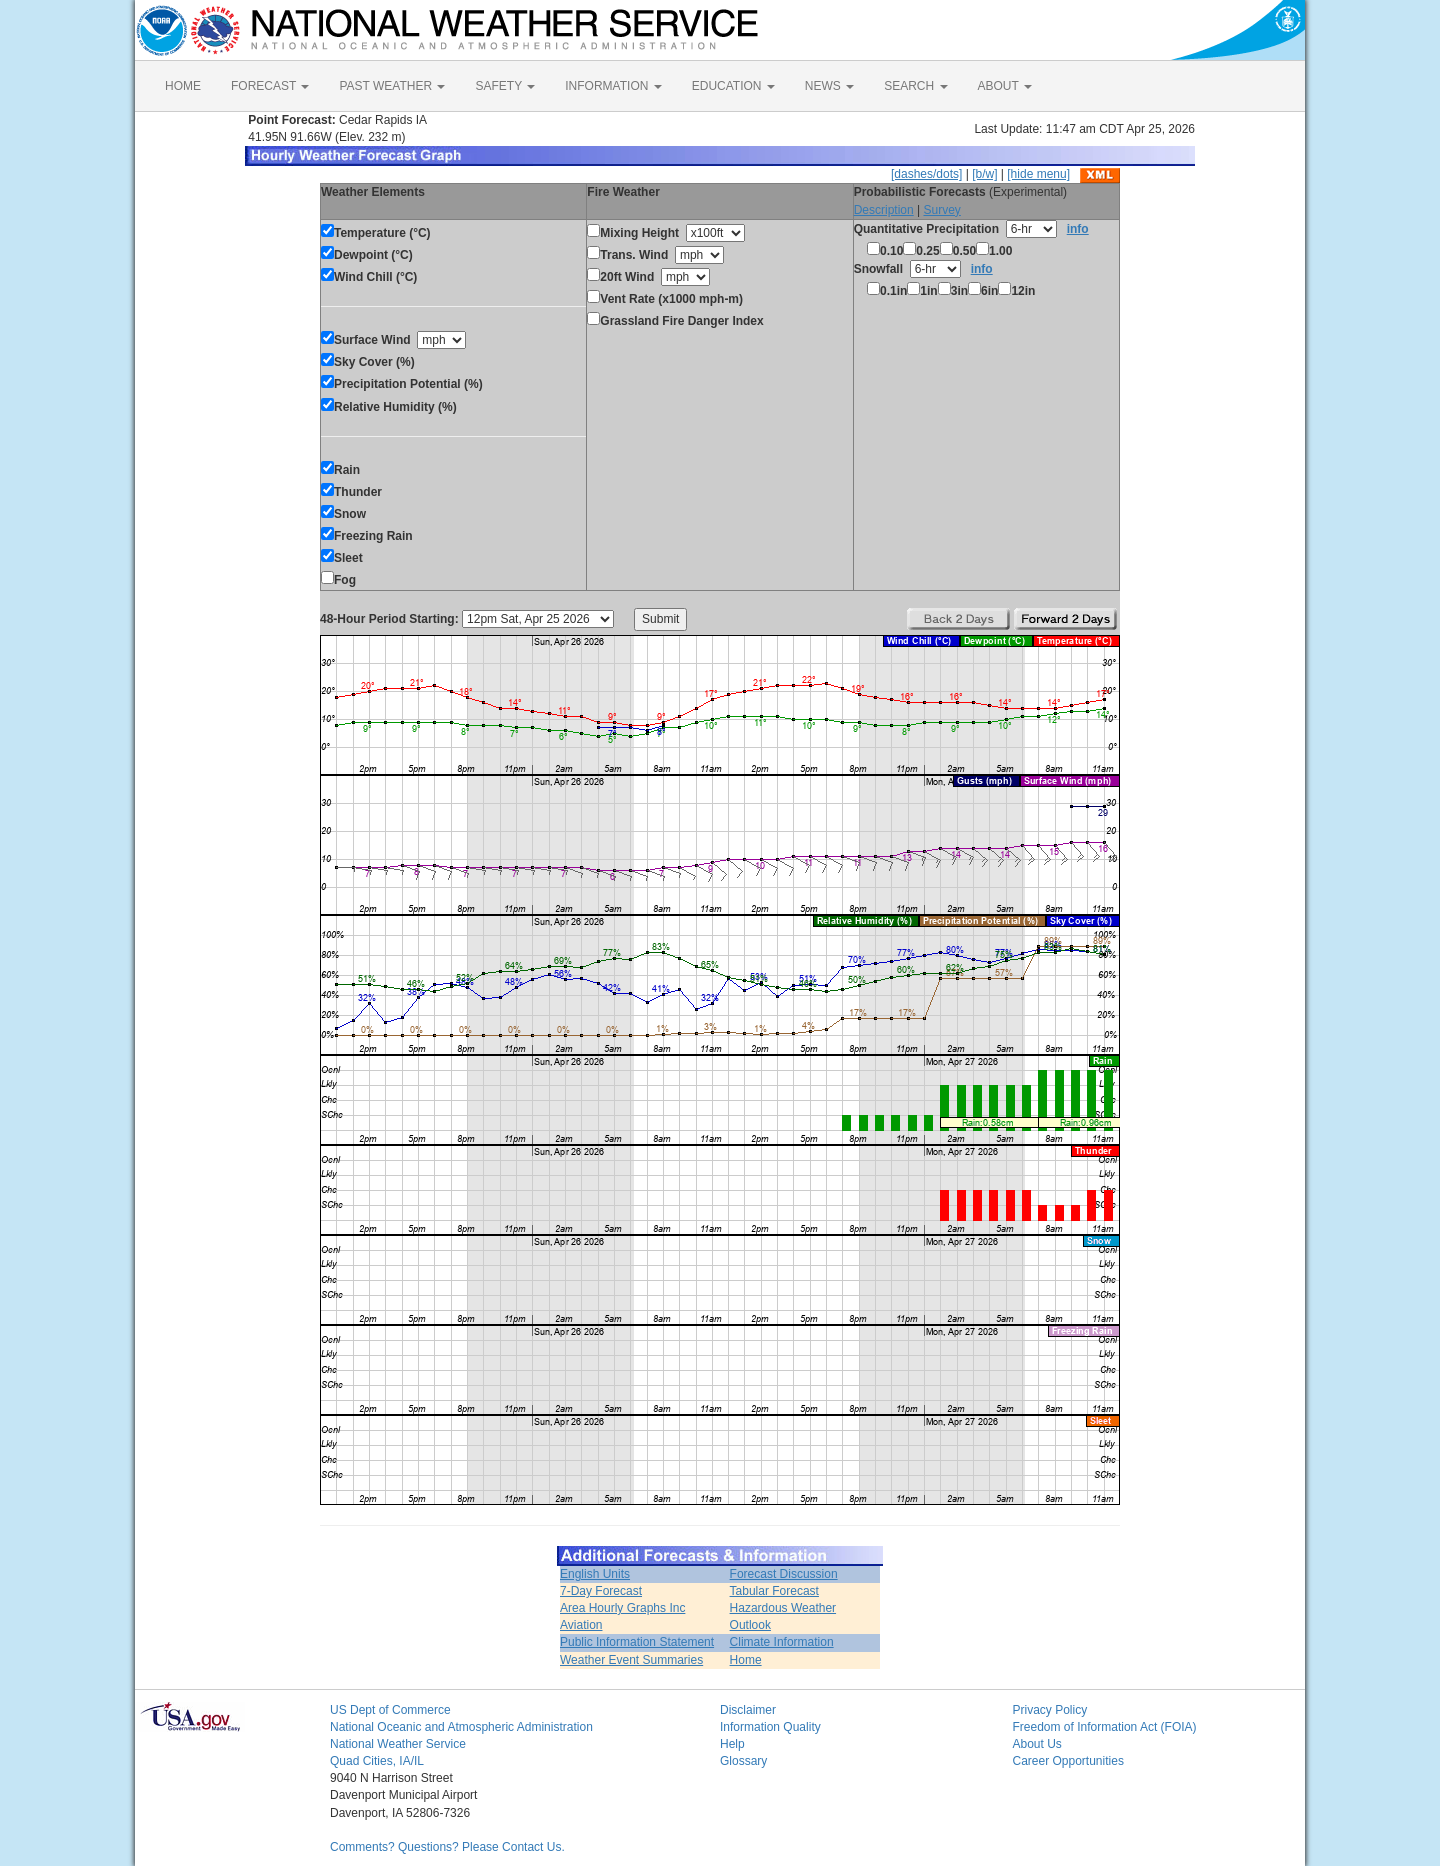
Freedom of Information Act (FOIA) (1105, 1727)
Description (884, 210)
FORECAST (270, 86)
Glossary (743, 1761)
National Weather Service (398, 1744)
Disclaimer (748, 1710)
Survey (941, 210)
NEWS (829, 86)
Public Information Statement (637, 1642)
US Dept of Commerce (390, 1710)
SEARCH (915, 86)
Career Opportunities (1068, 1761)
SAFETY (505, 86)
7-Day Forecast (601, 1591)
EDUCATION (733, 86)
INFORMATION (613, 86)
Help (732, 1744)
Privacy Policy (1050, 1710)
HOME (183, 86)
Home (746, 1660)
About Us (1037, 1744)
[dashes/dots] (926, 174)
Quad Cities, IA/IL (377, 1761)
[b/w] (984, 174)
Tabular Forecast (774, 1591)
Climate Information (782, 1642)
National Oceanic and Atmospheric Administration (461, 1727)
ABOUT (1005, 86)
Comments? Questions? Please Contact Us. (447, 1847)
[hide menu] (1038, 174)
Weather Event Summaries (631, 1660)
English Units (595, 1574)
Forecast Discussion (784, 1574)
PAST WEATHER (392, 86)
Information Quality (770, 1727)
